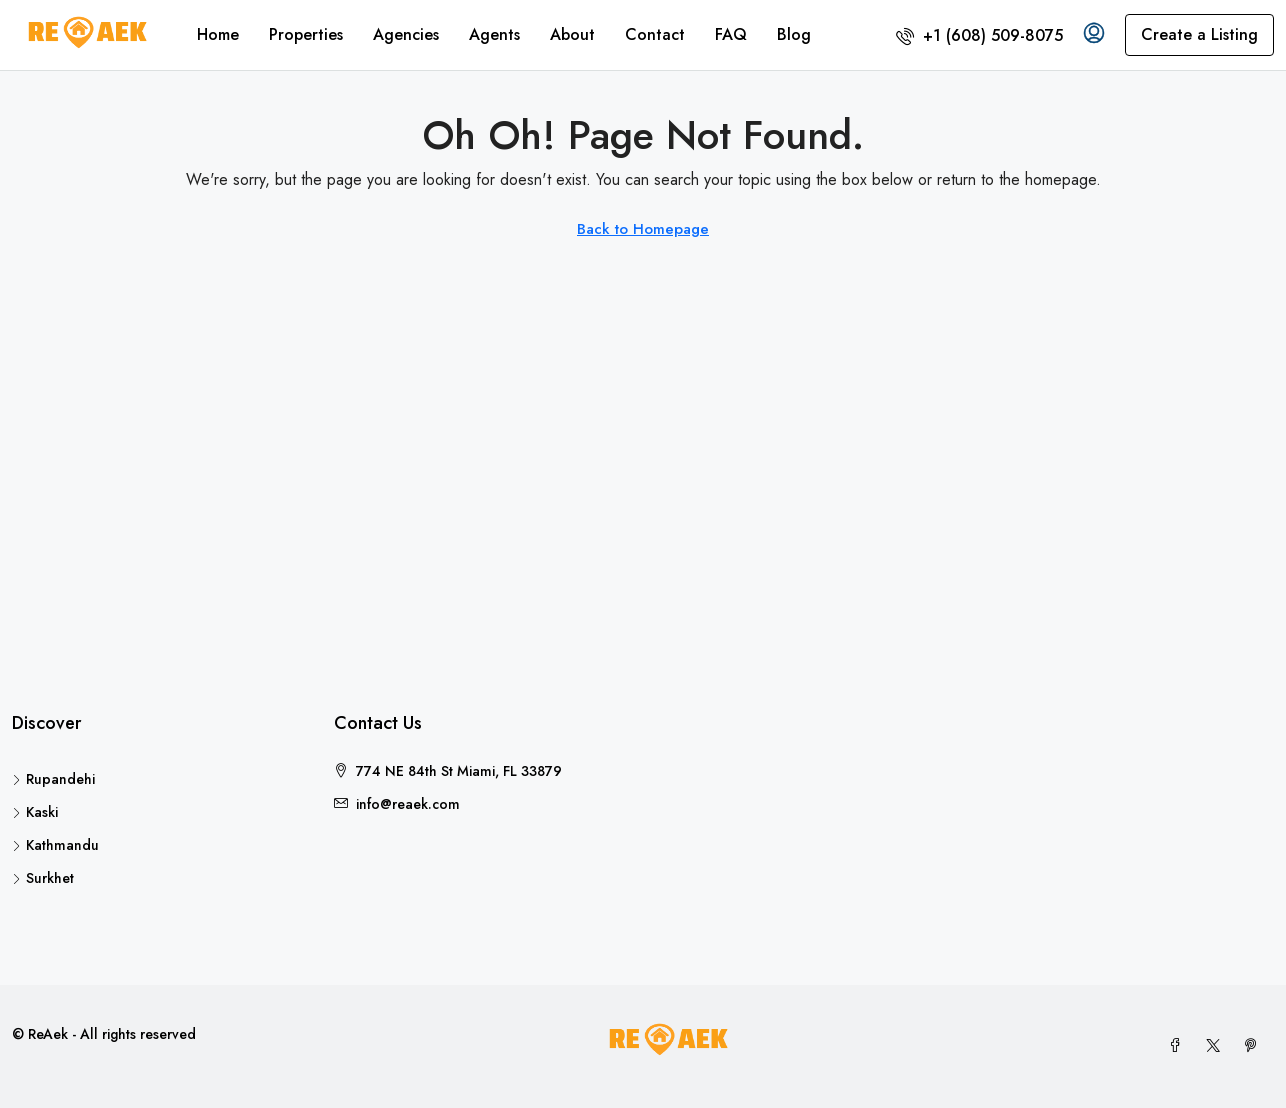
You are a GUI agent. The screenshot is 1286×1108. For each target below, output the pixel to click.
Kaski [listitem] (35, 812)
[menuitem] (979, 35)
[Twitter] (1217, 1046)
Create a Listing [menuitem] (1199, 34)
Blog (794, 34)
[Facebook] (1179, 1046)
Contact (655, 34)
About (572, 34)
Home (218, 34)
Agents (494, 34)
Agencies (406, 34)
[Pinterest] (1255, 1046)
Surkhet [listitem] (43, 878)
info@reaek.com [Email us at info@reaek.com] (408, 804)
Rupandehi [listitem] (53, 779)
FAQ (731, 34)
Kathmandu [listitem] (55, 845)
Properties (306, 34)
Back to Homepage (643, 229)
